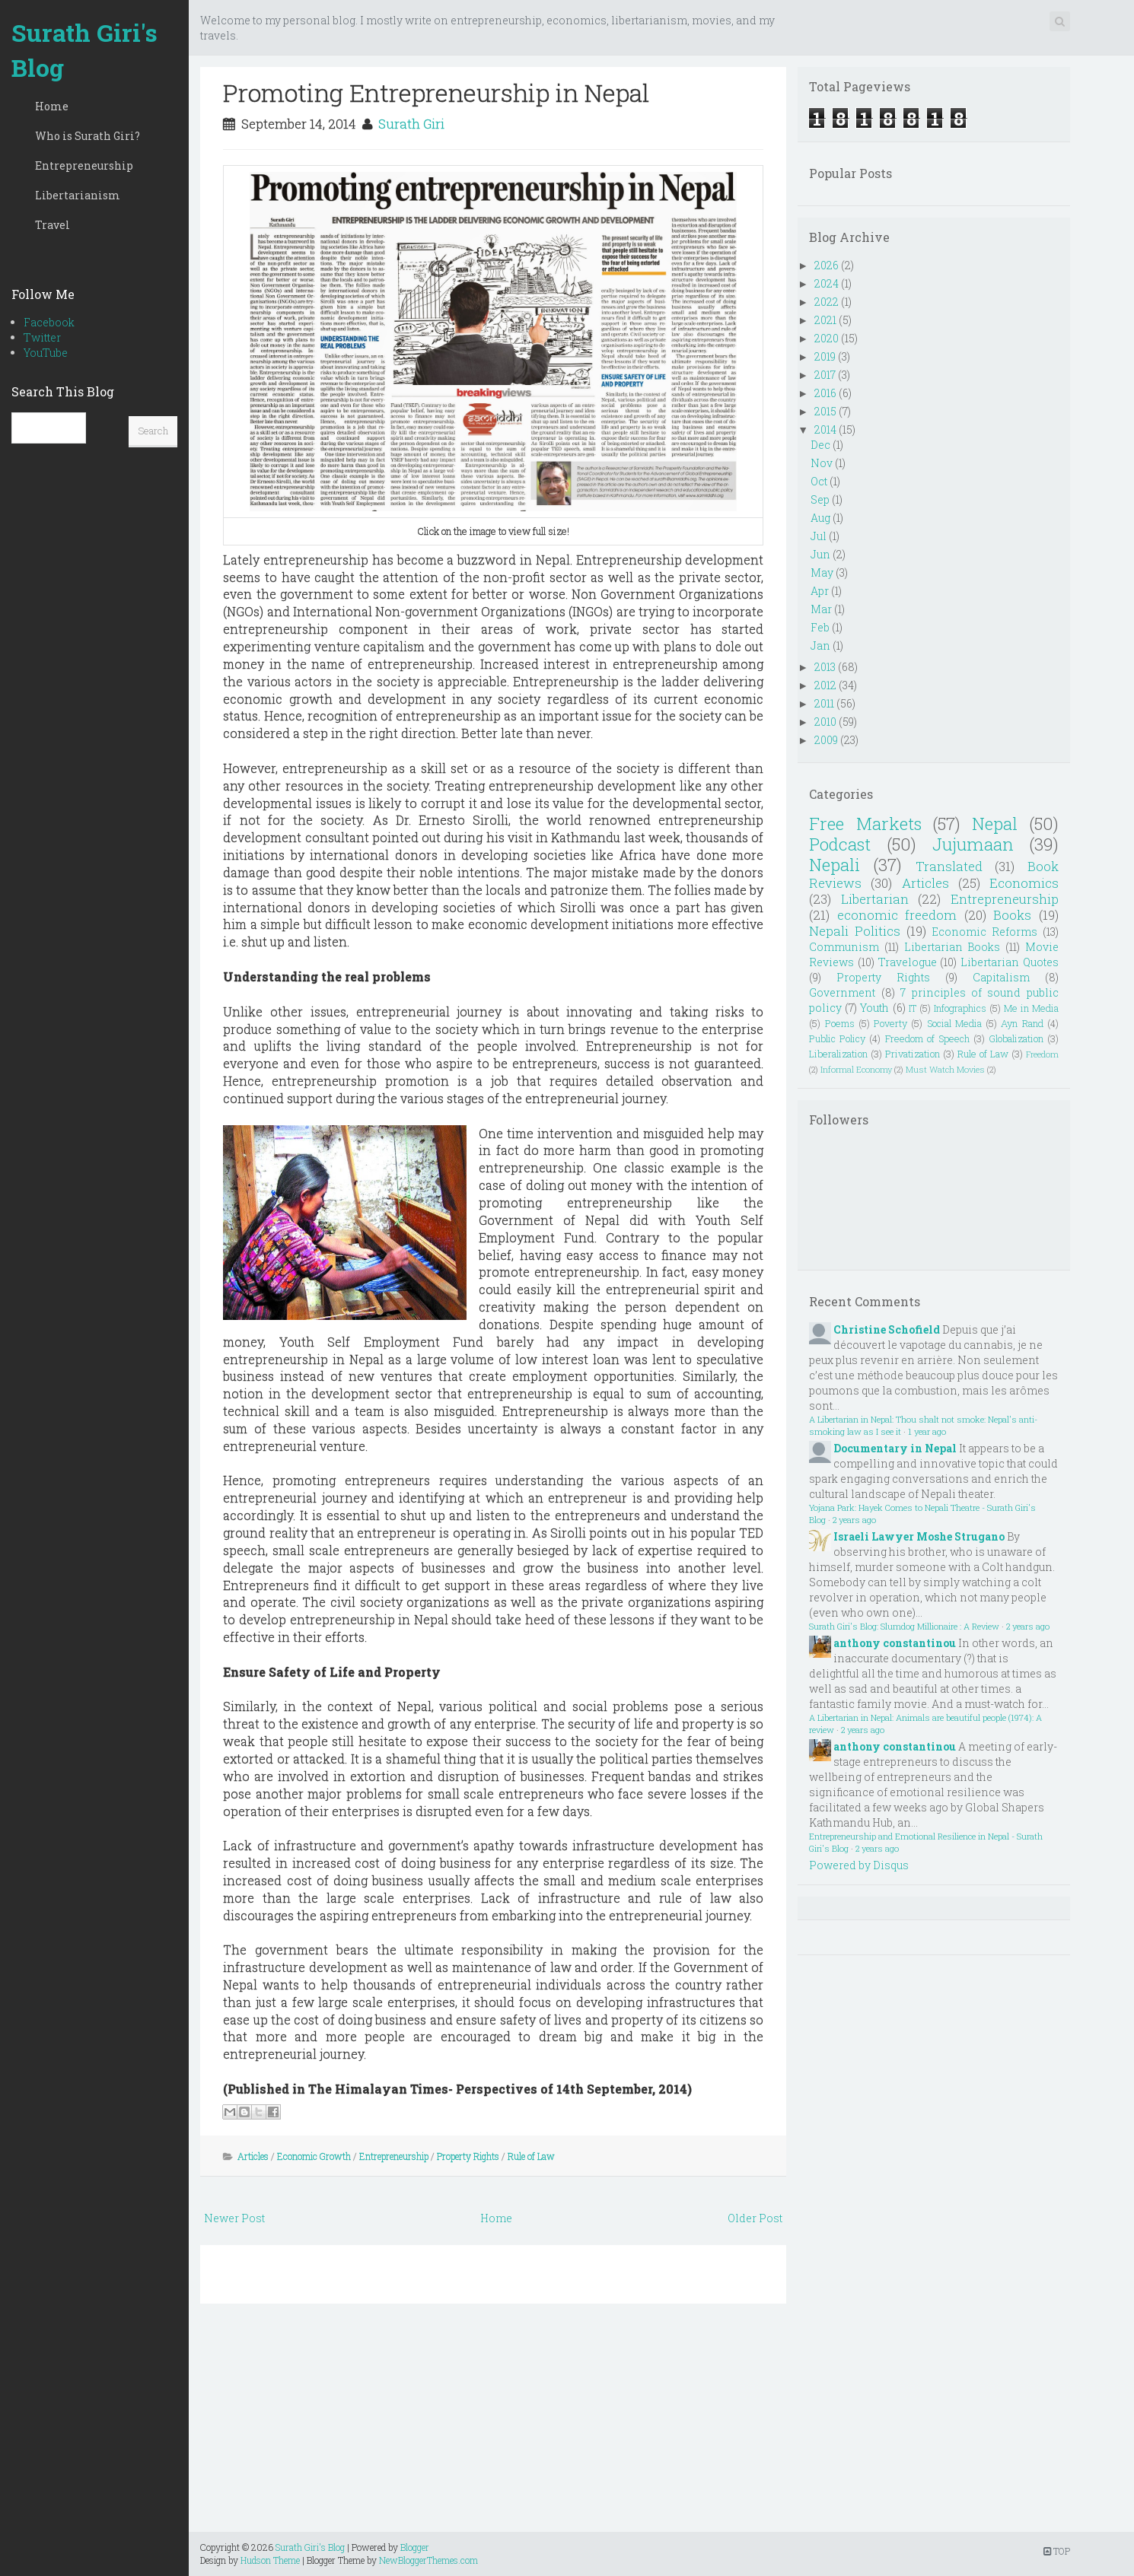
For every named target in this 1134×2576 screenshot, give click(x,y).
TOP (1056, 2551)
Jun (820, 554)
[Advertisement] (493, 2425)
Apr (820, 591)
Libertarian (875, 899)
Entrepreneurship (84, 165)
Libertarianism (77, 195)
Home (51, 106)
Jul (819, 536)
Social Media (954, 1023)
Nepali (834, 865)
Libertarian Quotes (1009, 962)
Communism (844, 947)
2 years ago (854, 1519)
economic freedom (897, 915)
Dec (820, 444)
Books (1012, 915)
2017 (825, 374)
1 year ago (927, 1431)
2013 (825, 667)
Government (842, 992)
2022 (826, 301)
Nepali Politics (854, 931)
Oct (819, 481)
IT (912, 1008)
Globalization (1016, 1038)
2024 (826, 283)
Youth (874, 1007)
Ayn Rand (1022, 1023)
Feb (820, 627)
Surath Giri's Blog (84, 50)
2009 (826, 740)
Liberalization (838, 1054)
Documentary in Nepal (895, 1448)
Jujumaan (973, 844)
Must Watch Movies (945, 1069)
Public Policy (837, 1038)
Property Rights (468, 2156)
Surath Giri (411, 123)
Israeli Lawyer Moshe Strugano (919, 1536)
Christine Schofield (886, 1329)
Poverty (890, 1023)
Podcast (840, 844)
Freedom (1042, 1054)
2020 (826, 338)
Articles (253, 2156)
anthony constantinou (894, 1643)
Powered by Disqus (859, 1865)
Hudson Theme (270, 2560)
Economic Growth (314, 2156)
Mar (821, 609)
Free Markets (865, 824)
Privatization (912, 1054)
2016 (825, 393)
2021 (825, 320)
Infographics (960, 1008)
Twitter (42, 337)
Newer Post (234, 2218)
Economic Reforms (984, 931)
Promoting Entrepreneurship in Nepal (436, 92)
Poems (840, 1023)
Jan (820, 645)
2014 (825, 429)
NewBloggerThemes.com (428, 2560)
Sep (820, 499)
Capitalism (1001, 977)
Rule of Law (531, 2156)
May (822, 572)
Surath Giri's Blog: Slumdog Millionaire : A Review (904, 1626)
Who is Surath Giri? (87, 136)
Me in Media (1031, 1008)
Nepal (995, 824)
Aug (820, 517)
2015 (825, 411)
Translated (949, 866)
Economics (1024, 883)
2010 (825, 721)
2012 (825, 685)
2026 (826, 265)
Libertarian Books (952, 947)
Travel (52, 225)
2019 (825, 356)
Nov (822, 463)
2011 (824, 703)
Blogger (414, 2547)
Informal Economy (856, 1069)
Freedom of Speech (927, 1038)
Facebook (49, 322)
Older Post (755, 2218)
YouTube (46, 352)
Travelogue (907, 962)
